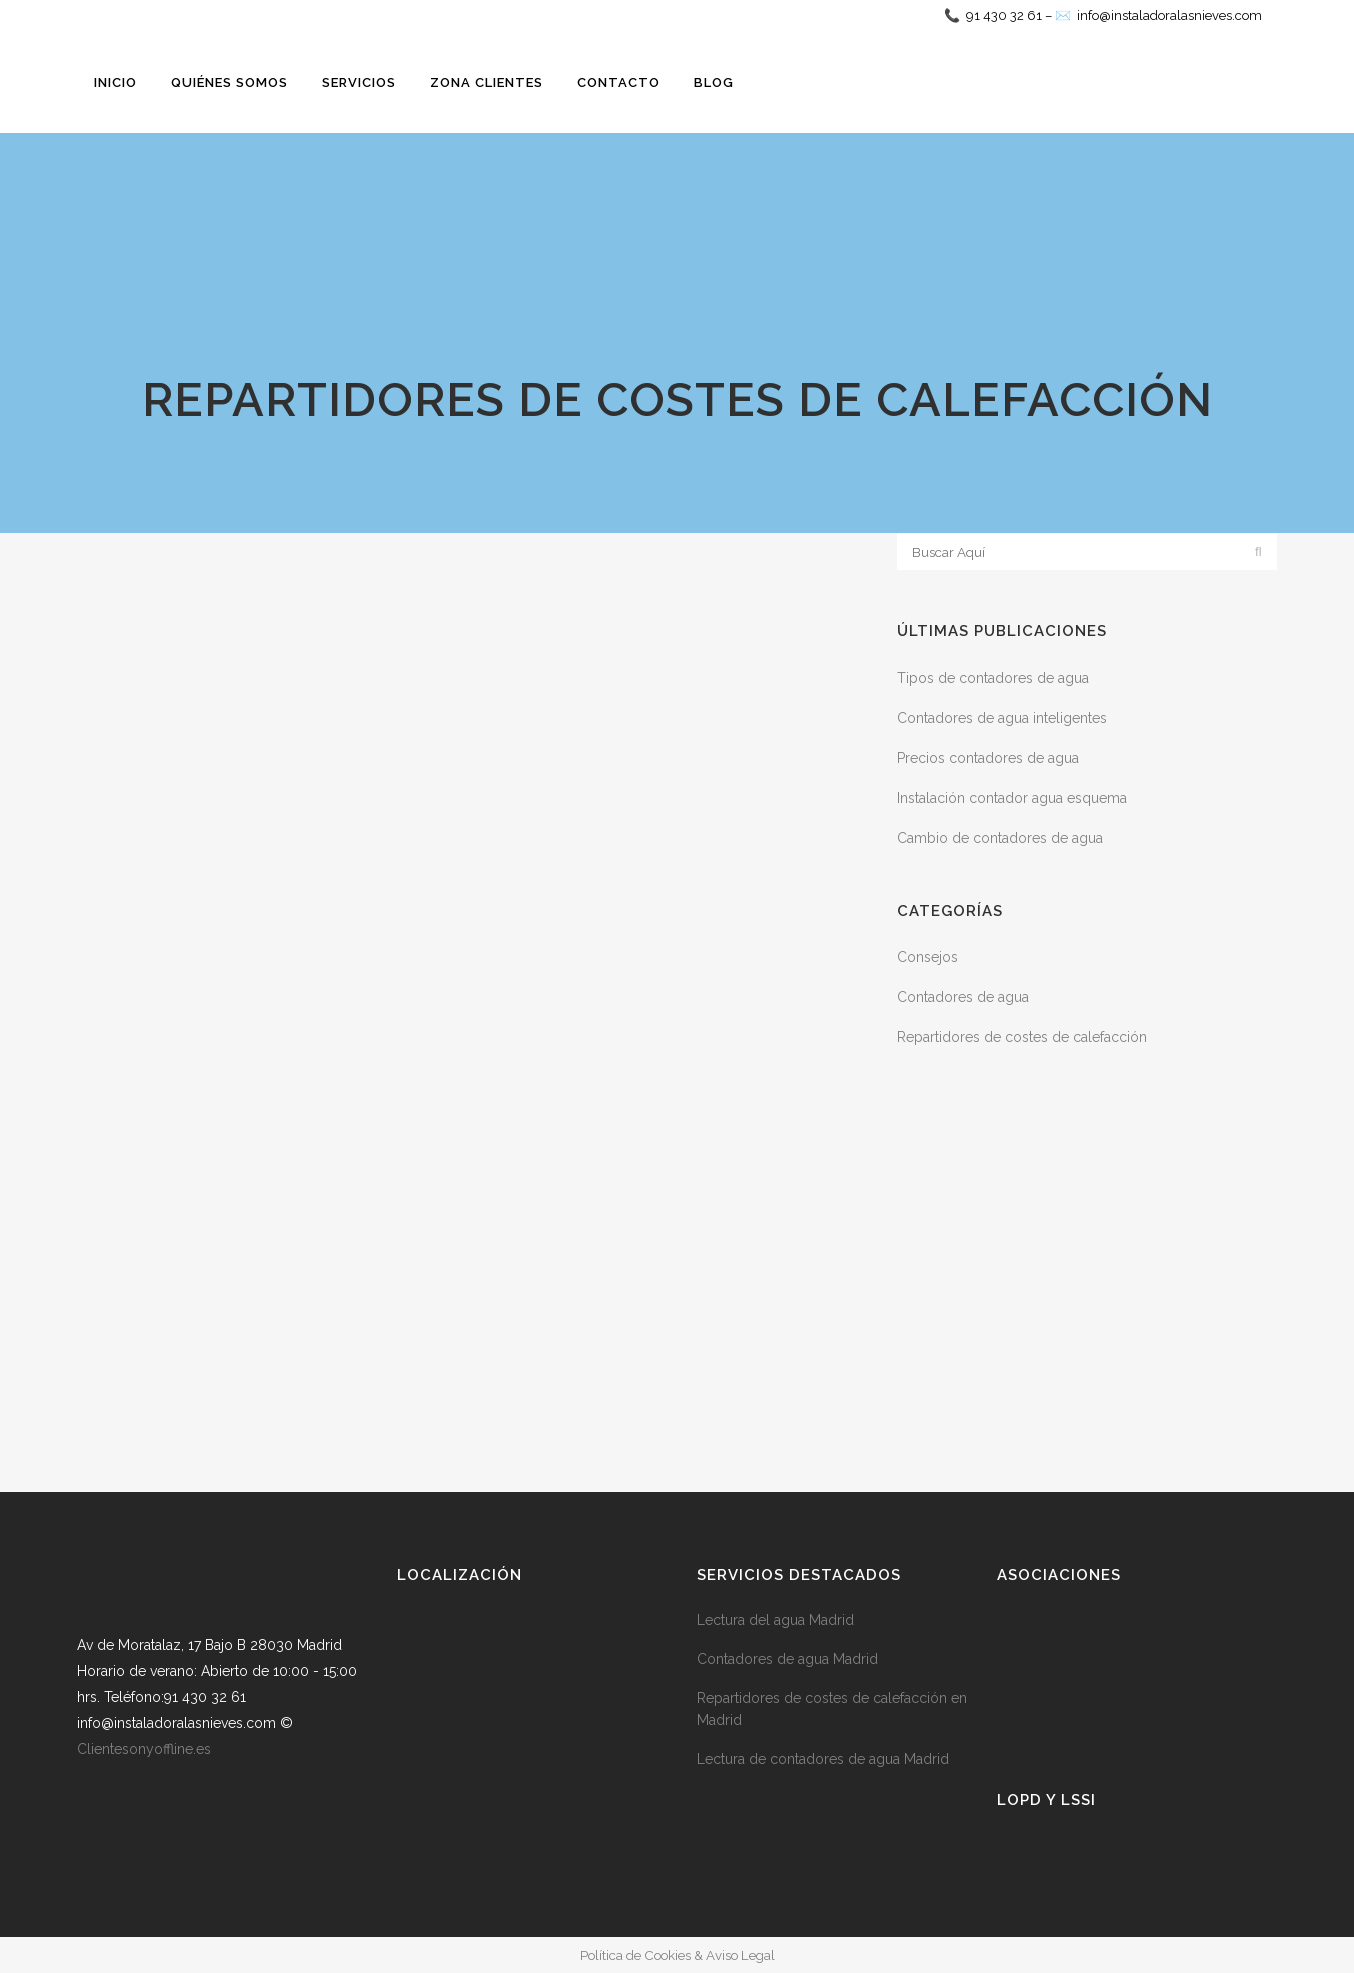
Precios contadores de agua (988, 758)
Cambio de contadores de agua (1000, 838)
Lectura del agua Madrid (775, 1620)
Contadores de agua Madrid (787, 1659)
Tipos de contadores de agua (993, 678)
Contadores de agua (963, 997)
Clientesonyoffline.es (144, 1749)
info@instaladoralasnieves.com (1169, 15)
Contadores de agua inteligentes (1002, 718)
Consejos (927, 957)
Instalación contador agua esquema (1012, 798)
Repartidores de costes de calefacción (1022, 1037)
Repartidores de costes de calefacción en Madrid (832, 1709)
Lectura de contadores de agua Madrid (823, 1759)
